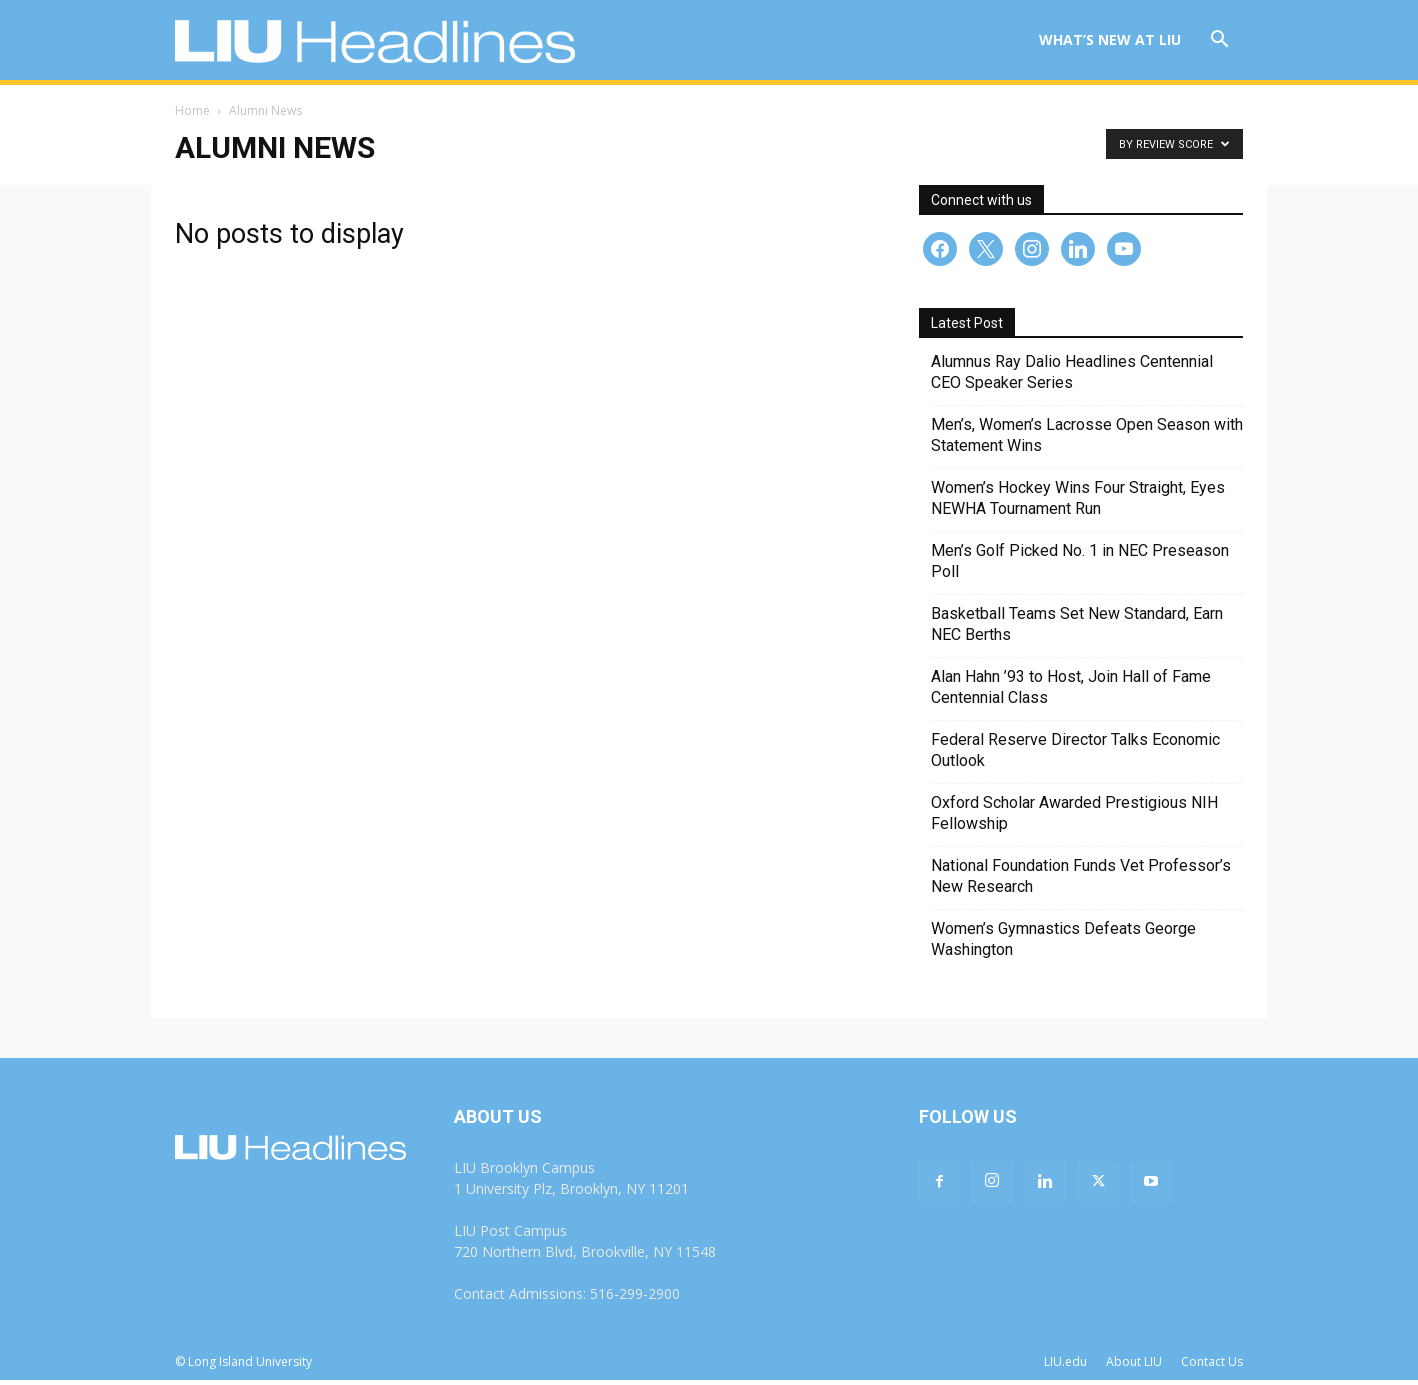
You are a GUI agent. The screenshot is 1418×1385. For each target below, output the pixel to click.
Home (192, 115)
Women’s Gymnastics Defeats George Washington (1063, 944)
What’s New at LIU (1110, 39)
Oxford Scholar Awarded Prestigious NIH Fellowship (1074, 818)
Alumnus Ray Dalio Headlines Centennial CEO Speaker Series (1072, 377)
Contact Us (1212, 1366)
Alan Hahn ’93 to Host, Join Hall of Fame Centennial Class (1071, 692)
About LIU (1134, 1366)
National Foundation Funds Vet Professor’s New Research (1081, 881)
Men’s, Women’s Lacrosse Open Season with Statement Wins (1087, 440)
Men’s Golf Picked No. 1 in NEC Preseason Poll (1080, 566)
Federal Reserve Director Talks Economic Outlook (1075, 755)
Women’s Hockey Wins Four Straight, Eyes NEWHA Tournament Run (1078, 503)
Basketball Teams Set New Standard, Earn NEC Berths (1077, 629)
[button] (1219, 41)
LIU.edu (1065, 1366)
